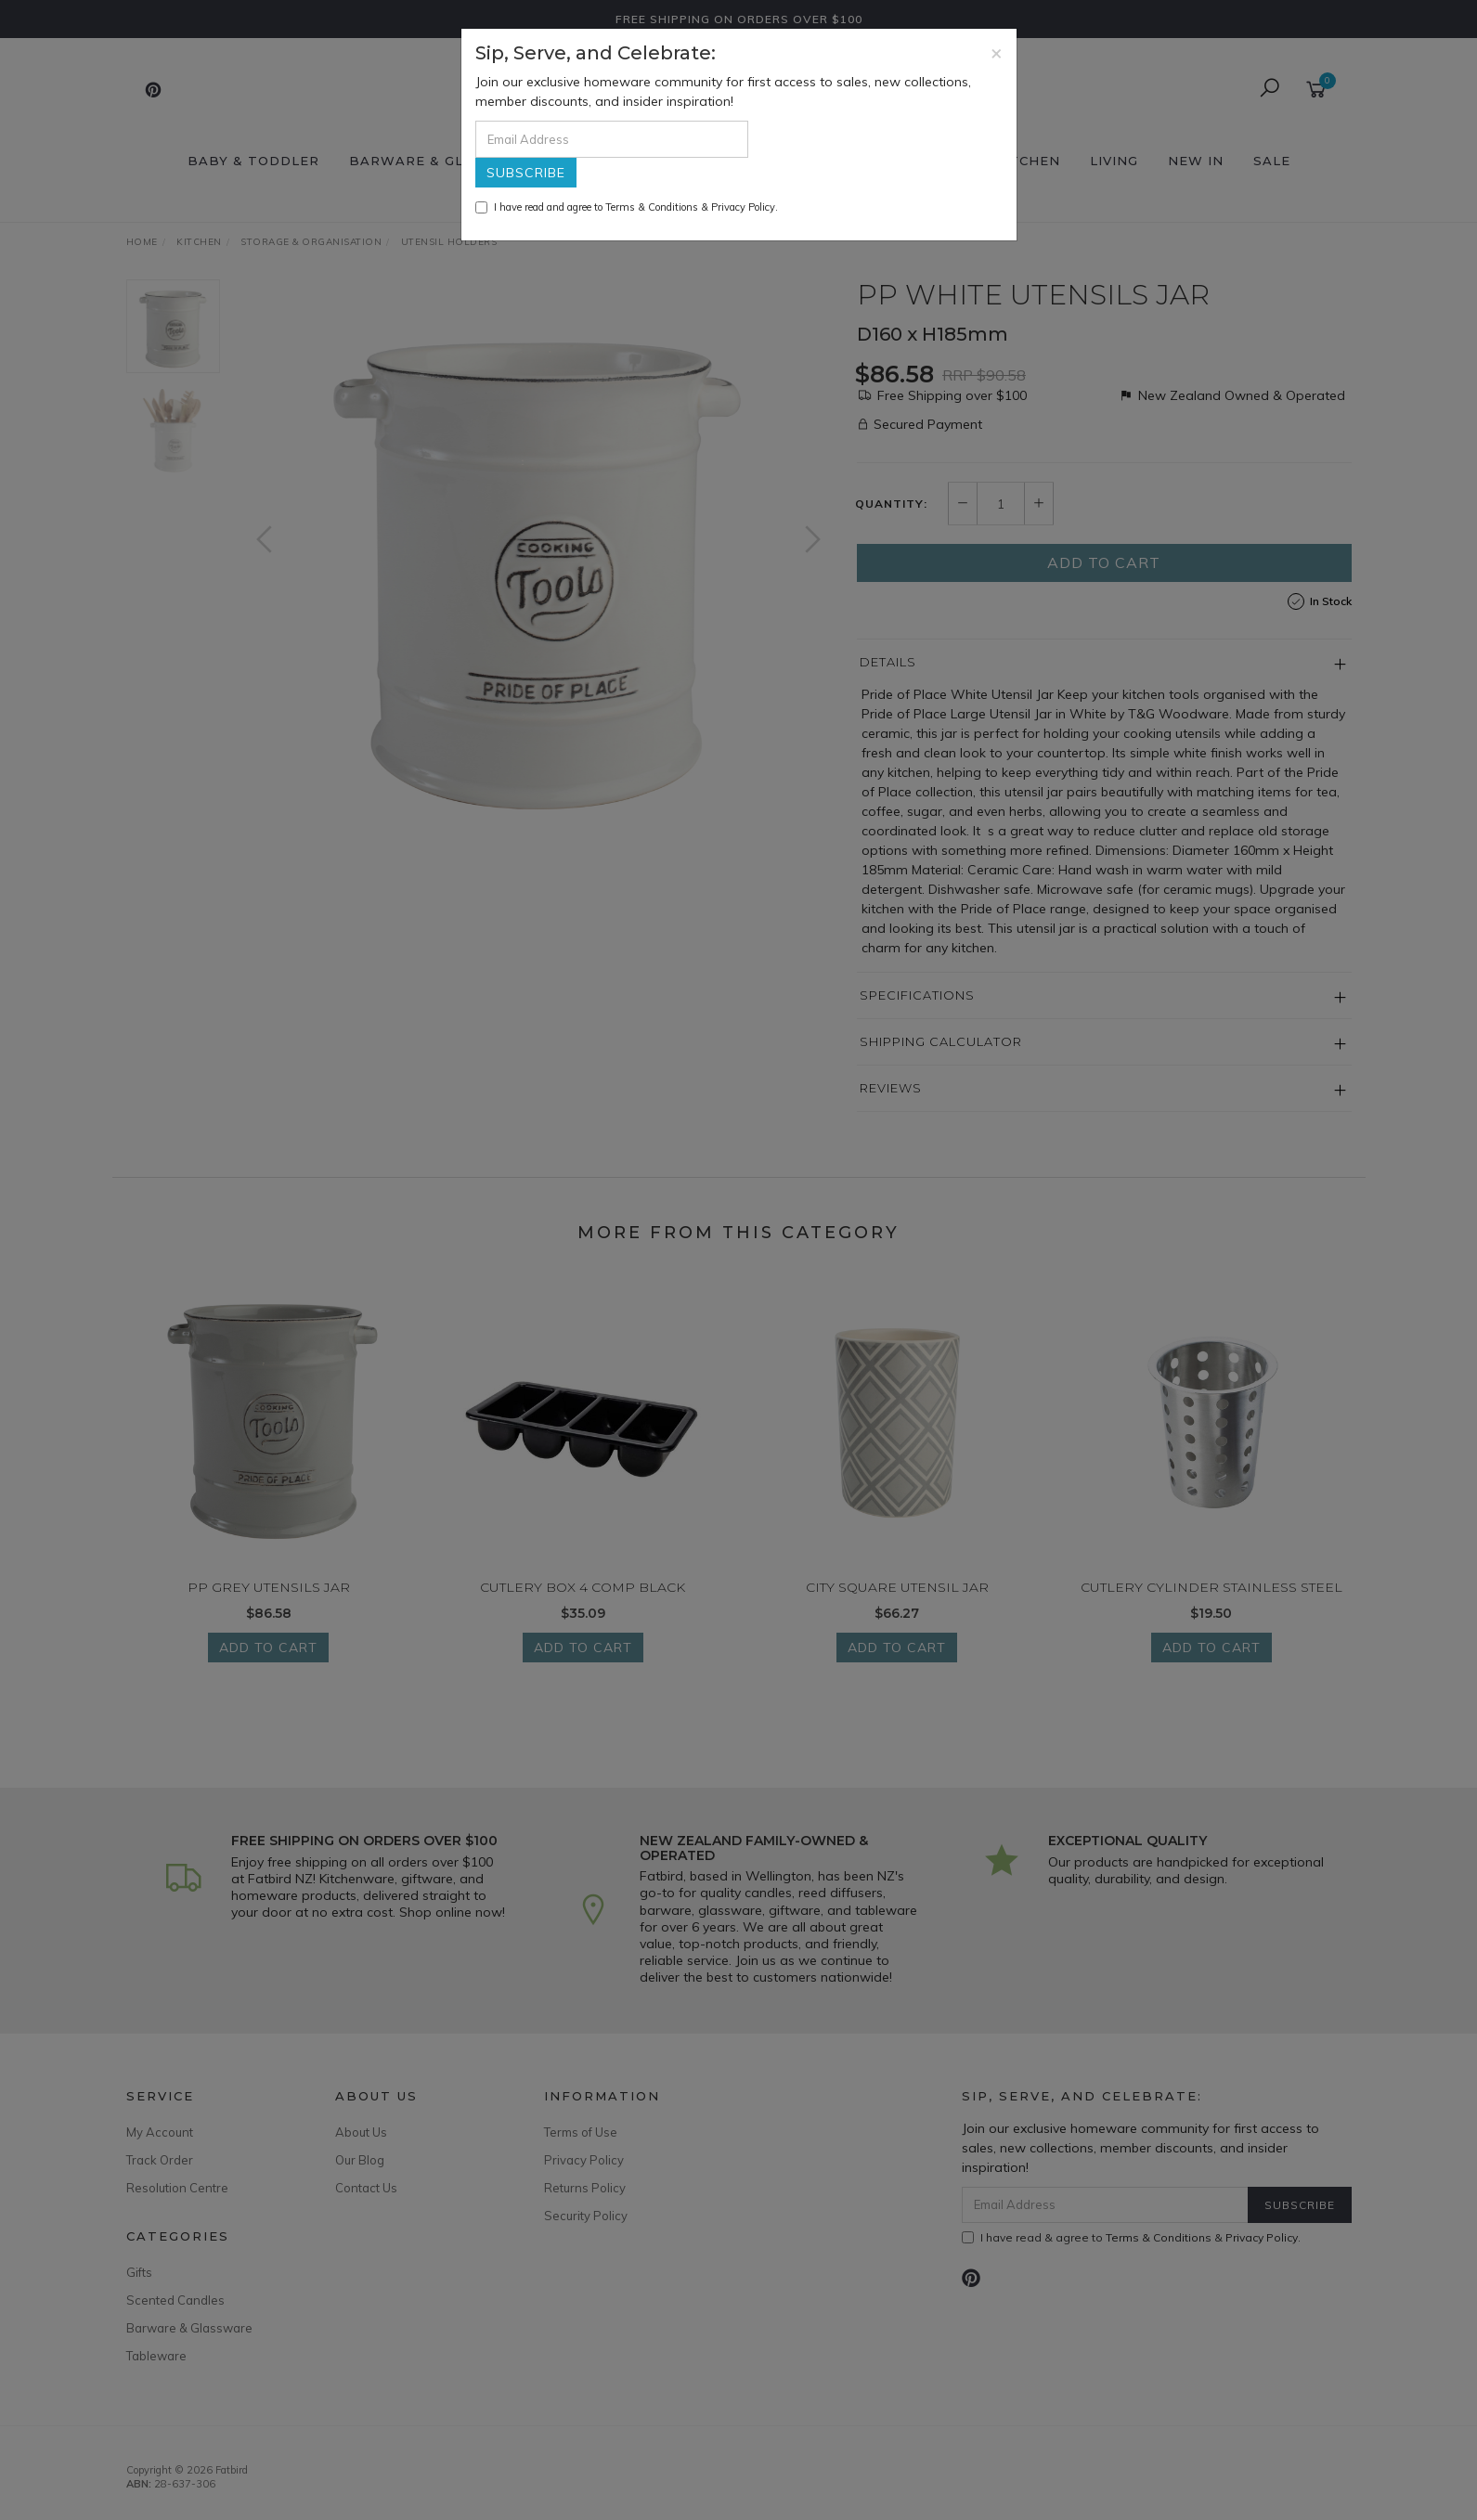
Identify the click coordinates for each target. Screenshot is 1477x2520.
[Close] (997, 52)
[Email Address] (611, 139)
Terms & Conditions (651, 206)
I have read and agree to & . (626, 206)
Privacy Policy (743, 206)
